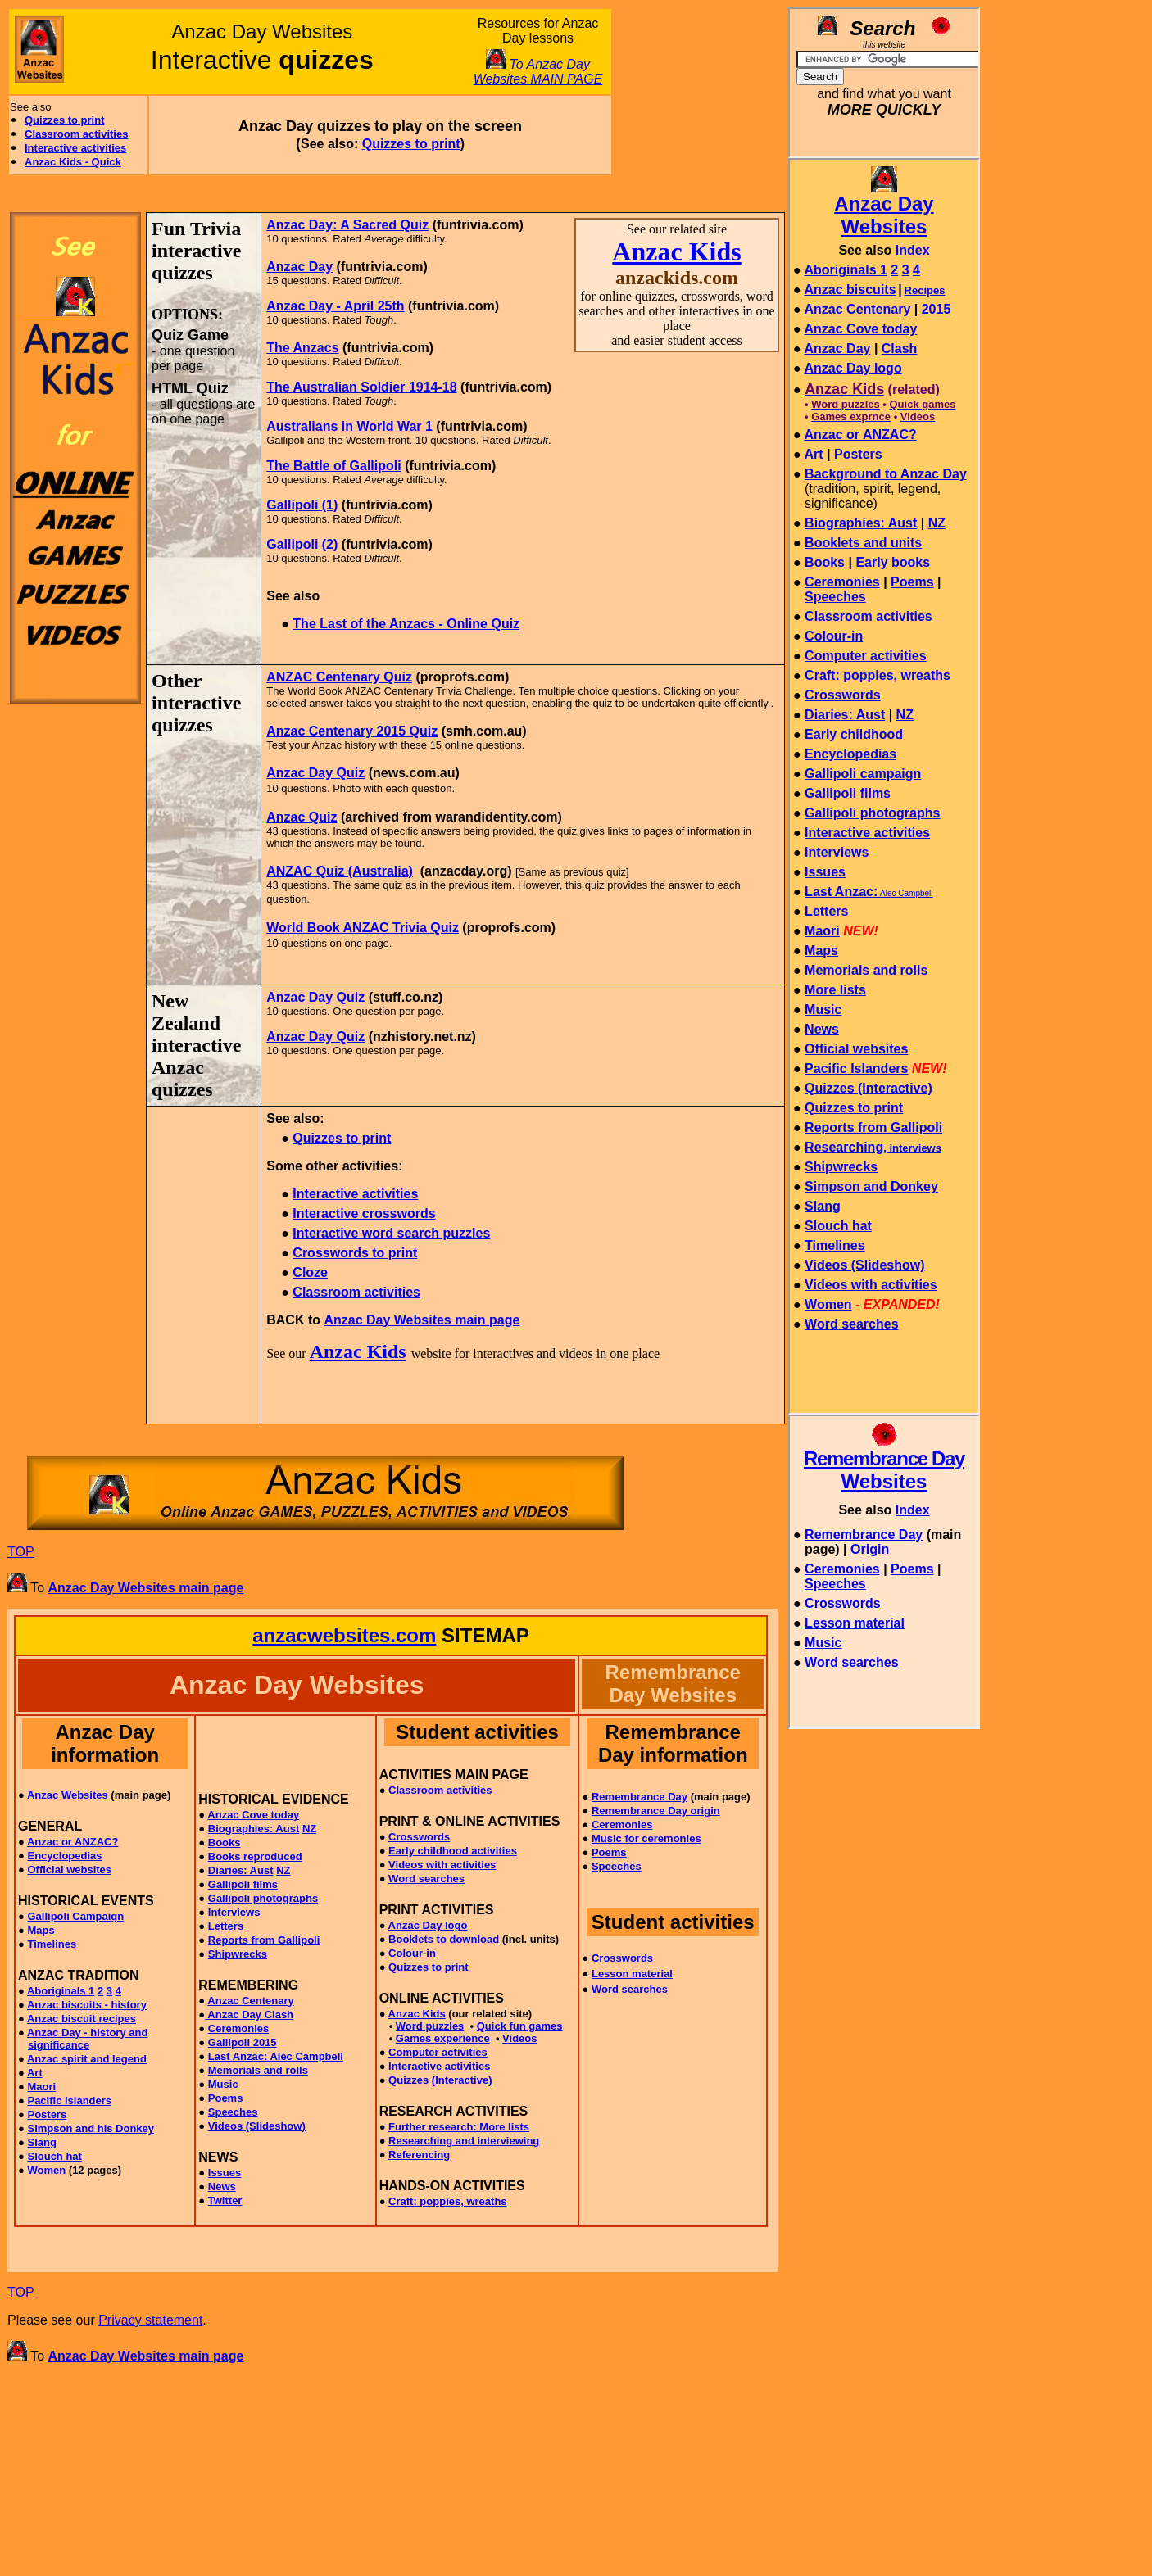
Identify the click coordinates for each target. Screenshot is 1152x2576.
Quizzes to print (65, 120)
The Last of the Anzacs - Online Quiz (406, 624)
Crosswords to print (355, 1253)
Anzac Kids (676, 251)
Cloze (310, 1272)
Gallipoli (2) (302, 544)
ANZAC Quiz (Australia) (339, 871)
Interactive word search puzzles (391, 1233)
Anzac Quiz (301, 817)
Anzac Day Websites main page (421, 1320)
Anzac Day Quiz (315, 773)
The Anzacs (302, 348)
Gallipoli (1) (302, 505)
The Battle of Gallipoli (333, 466)
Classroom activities (76, 134)
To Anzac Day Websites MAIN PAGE (538, 71)
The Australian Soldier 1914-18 (361, 387)
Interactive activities (75, 148)
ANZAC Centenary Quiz (339, 677)
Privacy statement (150, 2320)
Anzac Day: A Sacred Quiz (347, 225)
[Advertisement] (696, 92)
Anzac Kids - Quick (73, 162)
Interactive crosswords (364, 1213)
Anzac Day (299, 267)
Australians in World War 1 (349, 426)
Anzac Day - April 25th (335, 306)
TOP (20, 1552)
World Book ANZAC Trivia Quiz (362, 928)
